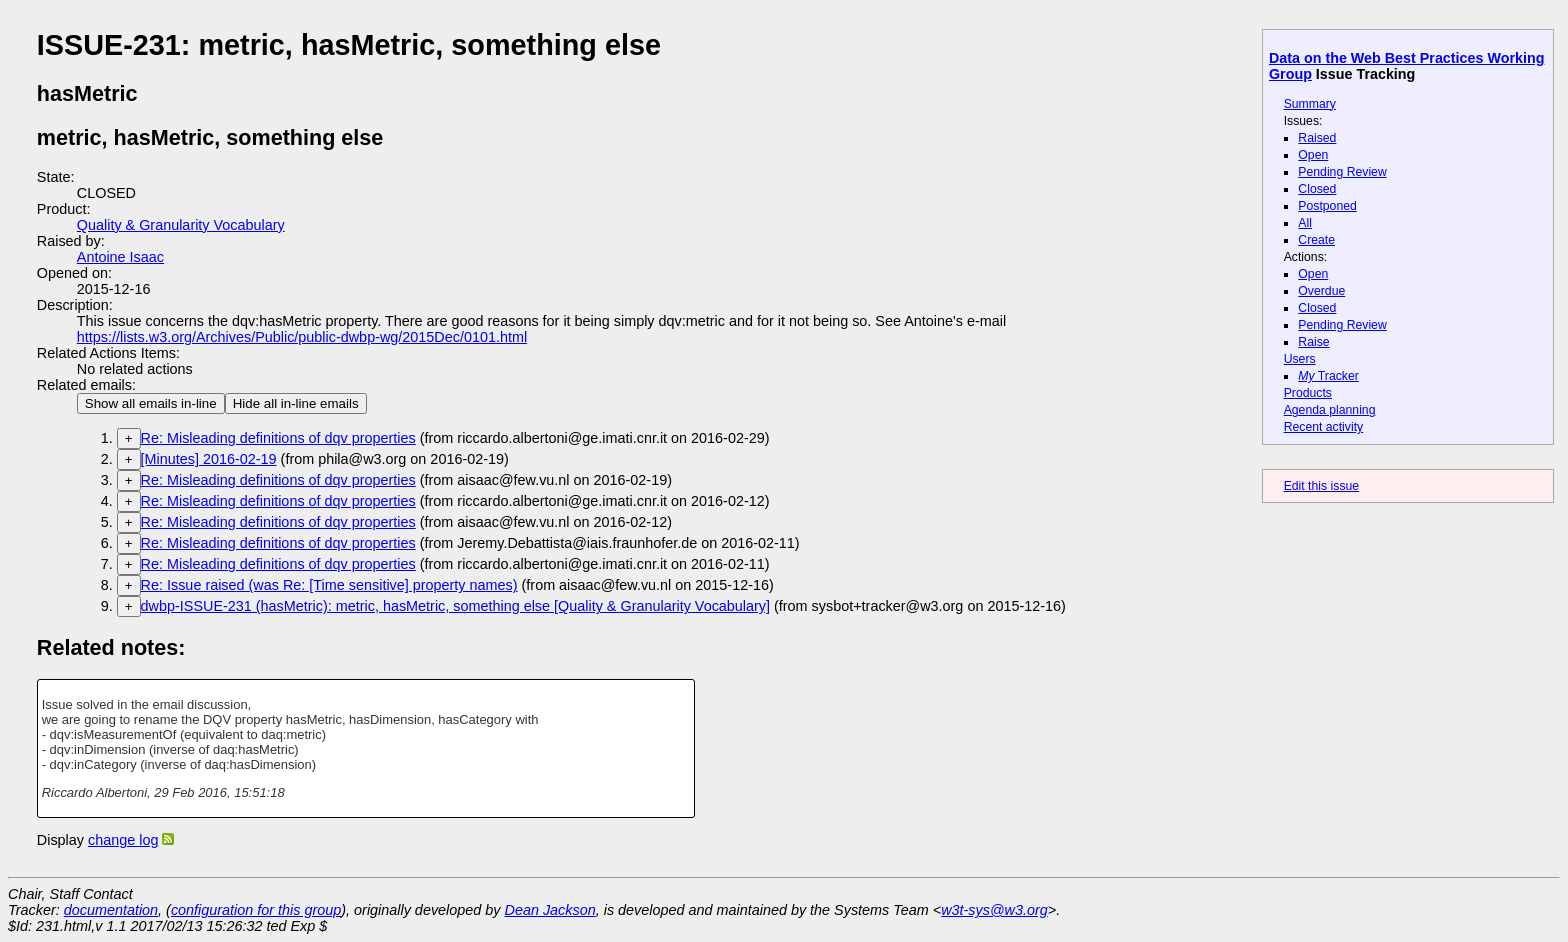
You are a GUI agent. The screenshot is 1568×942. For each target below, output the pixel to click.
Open (1313, 155)
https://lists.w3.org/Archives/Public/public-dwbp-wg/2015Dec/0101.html (302, 337)
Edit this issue (1321, 486)
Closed (1317, 189)
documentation (111, 910)
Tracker (1328, 376)
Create (1316, 240)
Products (1308, 393)
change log (123, 840)
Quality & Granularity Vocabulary (181, 225)
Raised (1317, 138)
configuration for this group (256, 910)
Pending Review (1342, 172)
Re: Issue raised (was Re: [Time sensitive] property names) (329, 585)
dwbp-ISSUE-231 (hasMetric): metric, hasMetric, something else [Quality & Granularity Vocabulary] (455, 606)
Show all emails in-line (151, 403)
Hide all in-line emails (296, 403)
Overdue (1321, 291)
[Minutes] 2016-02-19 (209, 459)
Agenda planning (1330, 410)
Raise (1313, 342)
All (1305, 223)
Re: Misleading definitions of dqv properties (278, 438)
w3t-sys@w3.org (994, 910)
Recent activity (1324, 427)
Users (1300, 359)
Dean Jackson (550, 910)
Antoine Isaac (120, 257)
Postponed (1327, 206)
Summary (1310, 104)
